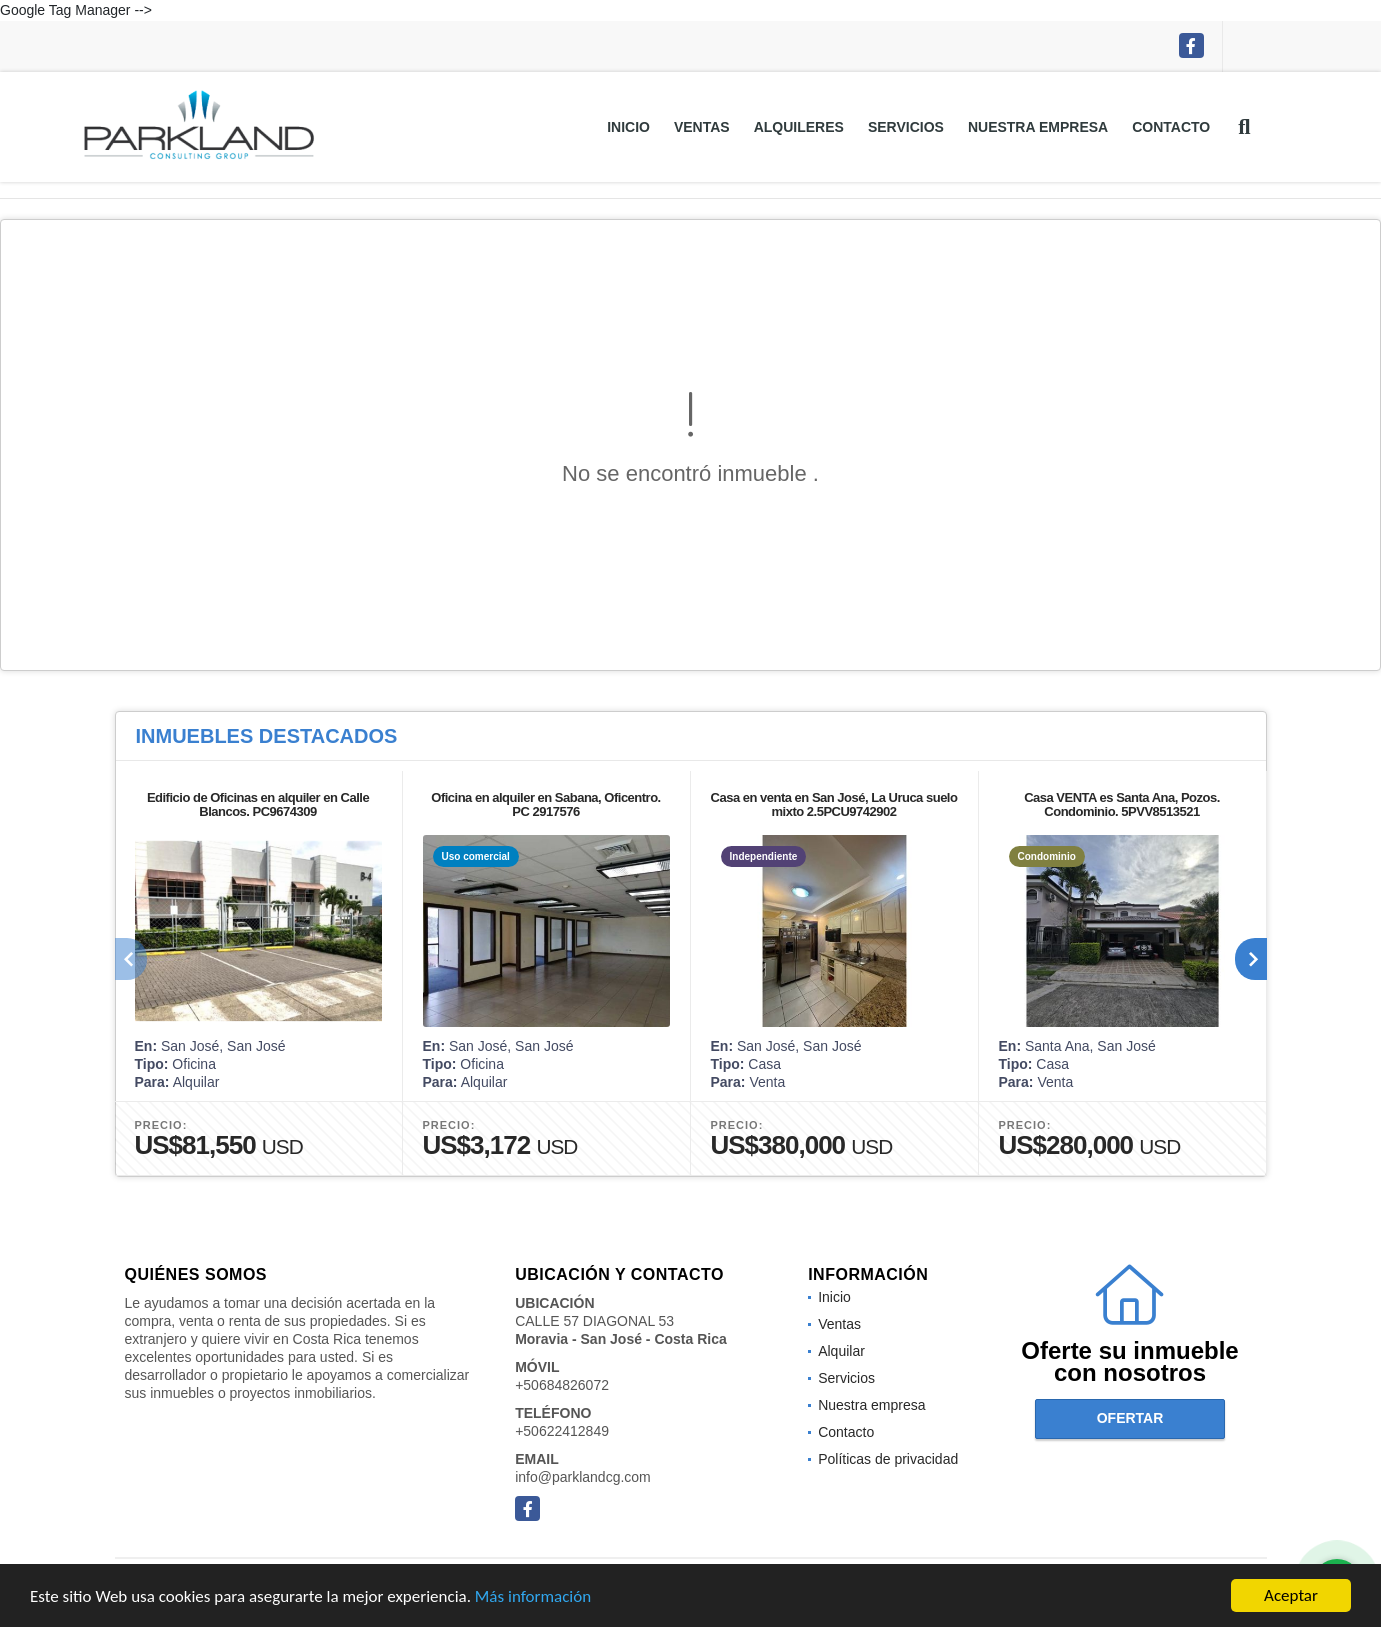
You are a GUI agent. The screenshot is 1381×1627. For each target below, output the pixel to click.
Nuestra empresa (1038, 127)
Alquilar (841, 1351)
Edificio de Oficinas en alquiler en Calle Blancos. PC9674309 (258, 804)
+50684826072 (562, 1385)
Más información (533, 1597)
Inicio (628, 127)
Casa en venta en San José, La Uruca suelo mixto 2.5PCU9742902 (834, 804)
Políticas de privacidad (888, 1459)
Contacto (1171, 127)
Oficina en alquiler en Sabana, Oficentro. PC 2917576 (545, 804)
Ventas (702, 127)
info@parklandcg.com (583, 1477)
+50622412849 (562, 1431)
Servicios (906, 127)
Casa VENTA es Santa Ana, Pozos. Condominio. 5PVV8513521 (1122, 804)
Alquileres (799, 127)
